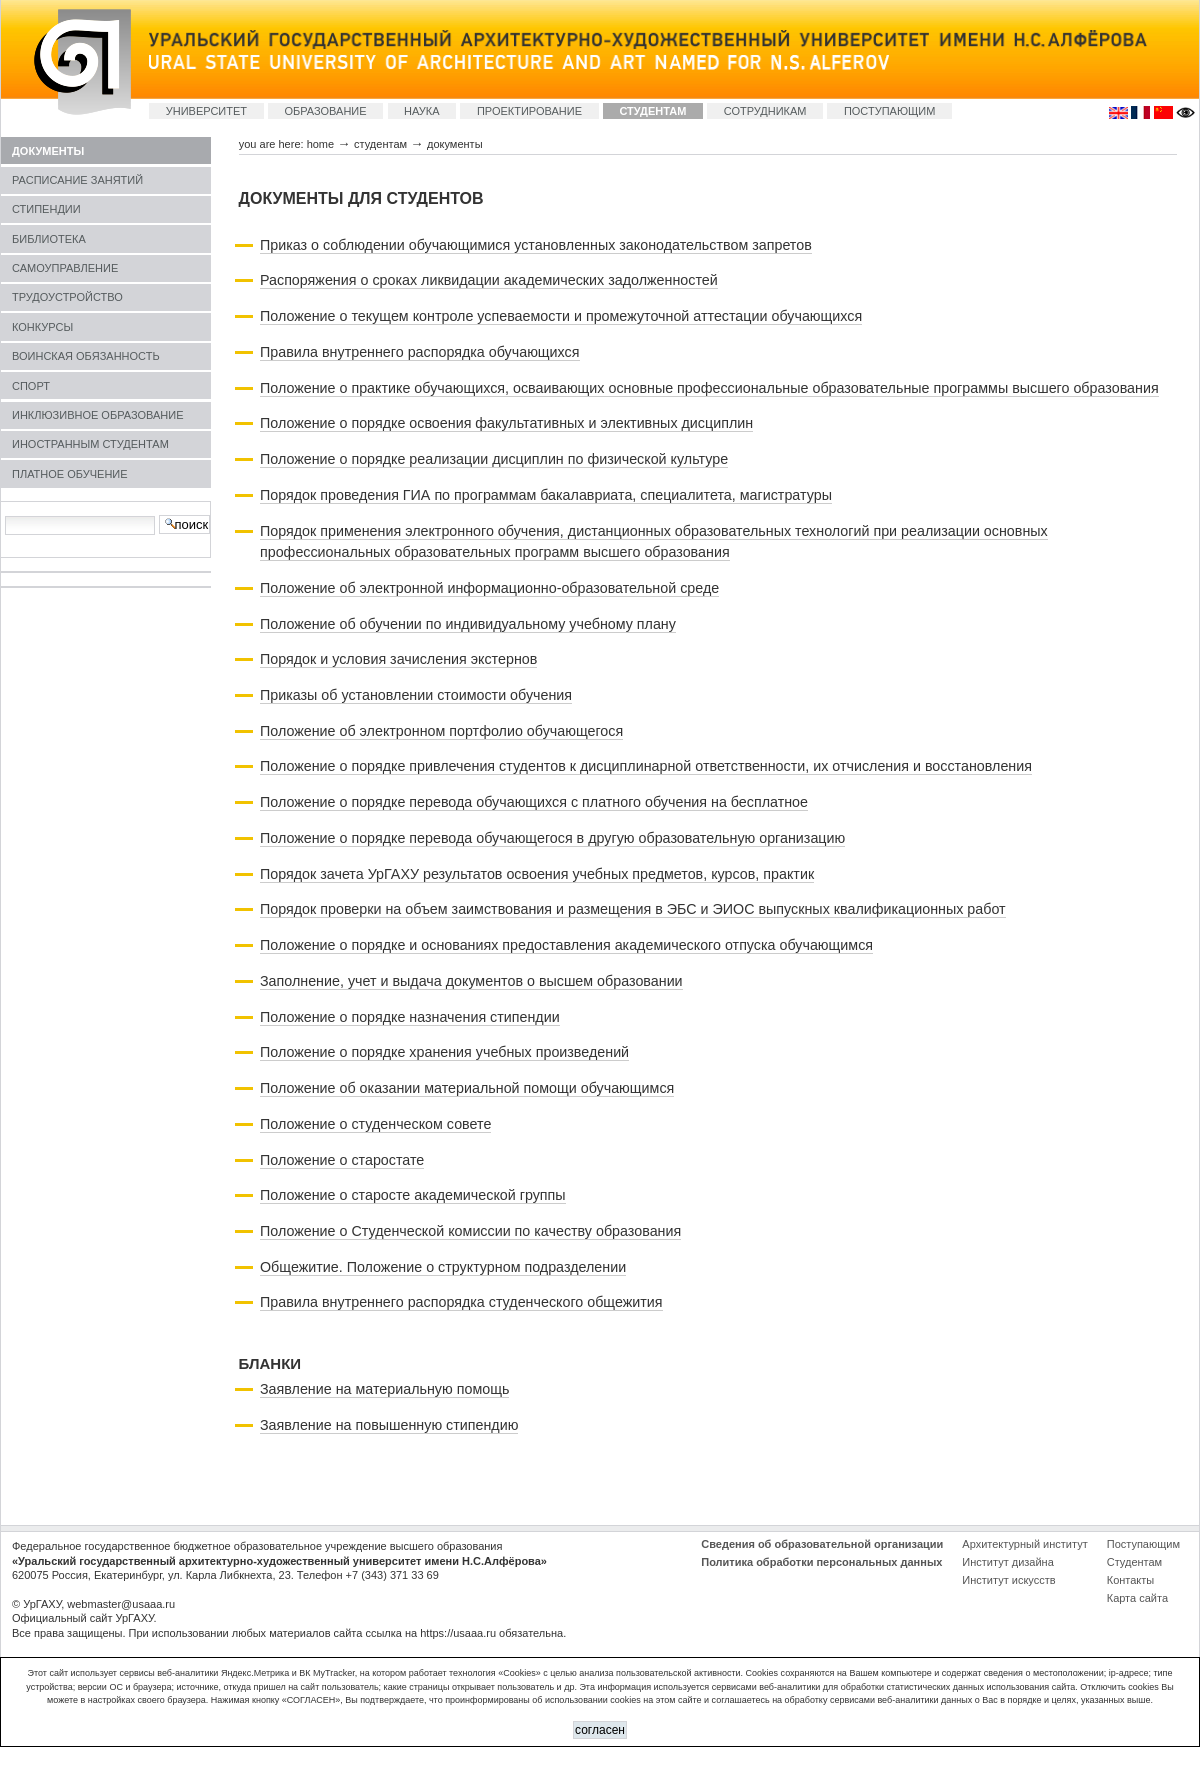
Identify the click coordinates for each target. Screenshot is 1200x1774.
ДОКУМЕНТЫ (48, 151)
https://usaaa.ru (458, 1633)
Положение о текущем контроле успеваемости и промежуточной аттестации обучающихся (561, 316)
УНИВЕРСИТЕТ (206, 111)
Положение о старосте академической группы (413, 1195)
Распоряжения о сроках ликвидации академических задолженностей (489, 280)
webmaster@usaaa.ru (121, 1604)
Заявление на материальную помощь (384, 1389)
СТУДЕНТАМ (652, 111)
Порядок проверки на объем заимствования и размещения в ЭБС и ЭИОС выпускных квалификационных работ (633, 909)
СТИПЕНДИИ (46, 209)
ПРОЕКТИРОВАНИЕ (529, 111)
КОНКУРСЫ (42, 327)
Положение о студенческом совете (375, 1124)
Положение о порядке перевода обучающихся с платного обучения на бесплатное (534, 802)
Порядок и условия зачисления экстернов (398, 659)
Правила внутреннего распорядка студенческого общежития (461, 1302)
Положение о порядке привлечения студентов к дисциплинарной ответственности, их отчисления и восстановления (646, 766)
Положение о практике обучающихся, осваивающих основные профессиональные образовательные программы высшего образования (709, 388)
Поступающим (1143, 1544)
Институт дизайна (1007, 1562)
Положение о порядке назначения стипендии (410, 1017)
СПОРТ (31, 386)
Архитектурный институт (1024, 1544)
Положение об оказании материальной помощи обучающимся (467, 1088)
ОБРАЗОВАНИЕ (325, 111)
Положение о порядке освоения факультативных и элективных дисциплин (506, 423)
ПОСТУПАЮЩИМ (890, 111)
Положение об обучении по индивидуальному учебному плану (468, 624)
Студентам (1134, 1562)
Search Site (4, 514)
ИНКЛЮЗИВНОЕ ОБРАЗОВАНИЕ (98, 415)
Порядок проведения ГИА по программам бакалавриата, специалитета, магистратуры (546, 495)
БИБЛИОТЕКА (49, 239)
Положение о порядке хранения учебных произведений (444, 1052)
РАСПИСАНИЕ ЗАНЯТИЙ (77, 180)
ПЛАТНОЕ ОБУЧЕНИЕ (70, 474)
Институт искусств (1008, 1580)
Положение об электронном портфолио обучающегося (441, 731)
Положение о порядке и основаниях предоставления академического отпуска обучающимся (566, 945)
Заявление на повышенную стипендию (389, 1425)
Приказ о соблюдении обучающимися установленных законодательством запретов (536, 245)
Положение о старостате (342, 1160)
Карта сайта (1137, 1598)
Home (321, 144)
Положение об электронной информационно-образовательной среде (489, 588)
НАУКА (422, 111)
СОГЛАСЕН (600, 1730)
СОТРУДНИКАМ (765, 111)
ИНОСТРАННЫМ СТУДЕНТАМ (90, 444)
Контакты (1131, 1580)
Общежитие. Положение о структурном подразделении (443, 1267)
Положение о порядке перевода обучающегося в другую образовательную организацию (552, 838)
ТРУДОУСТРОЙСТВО (67, 297)
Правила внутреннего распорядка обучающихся (420, 352)
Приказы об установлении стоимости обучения (416, 695)
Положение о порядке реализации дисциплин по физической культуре (494, 459)
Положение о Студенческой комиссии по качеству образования (470, 1231)
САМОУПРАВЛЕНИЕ (65, 268)
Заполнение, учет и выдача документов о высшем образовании (471, 981)
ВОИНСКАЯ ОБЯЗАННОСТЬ (86, 356)
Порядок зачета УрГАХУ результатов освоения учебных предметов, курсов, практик (537, 874)
